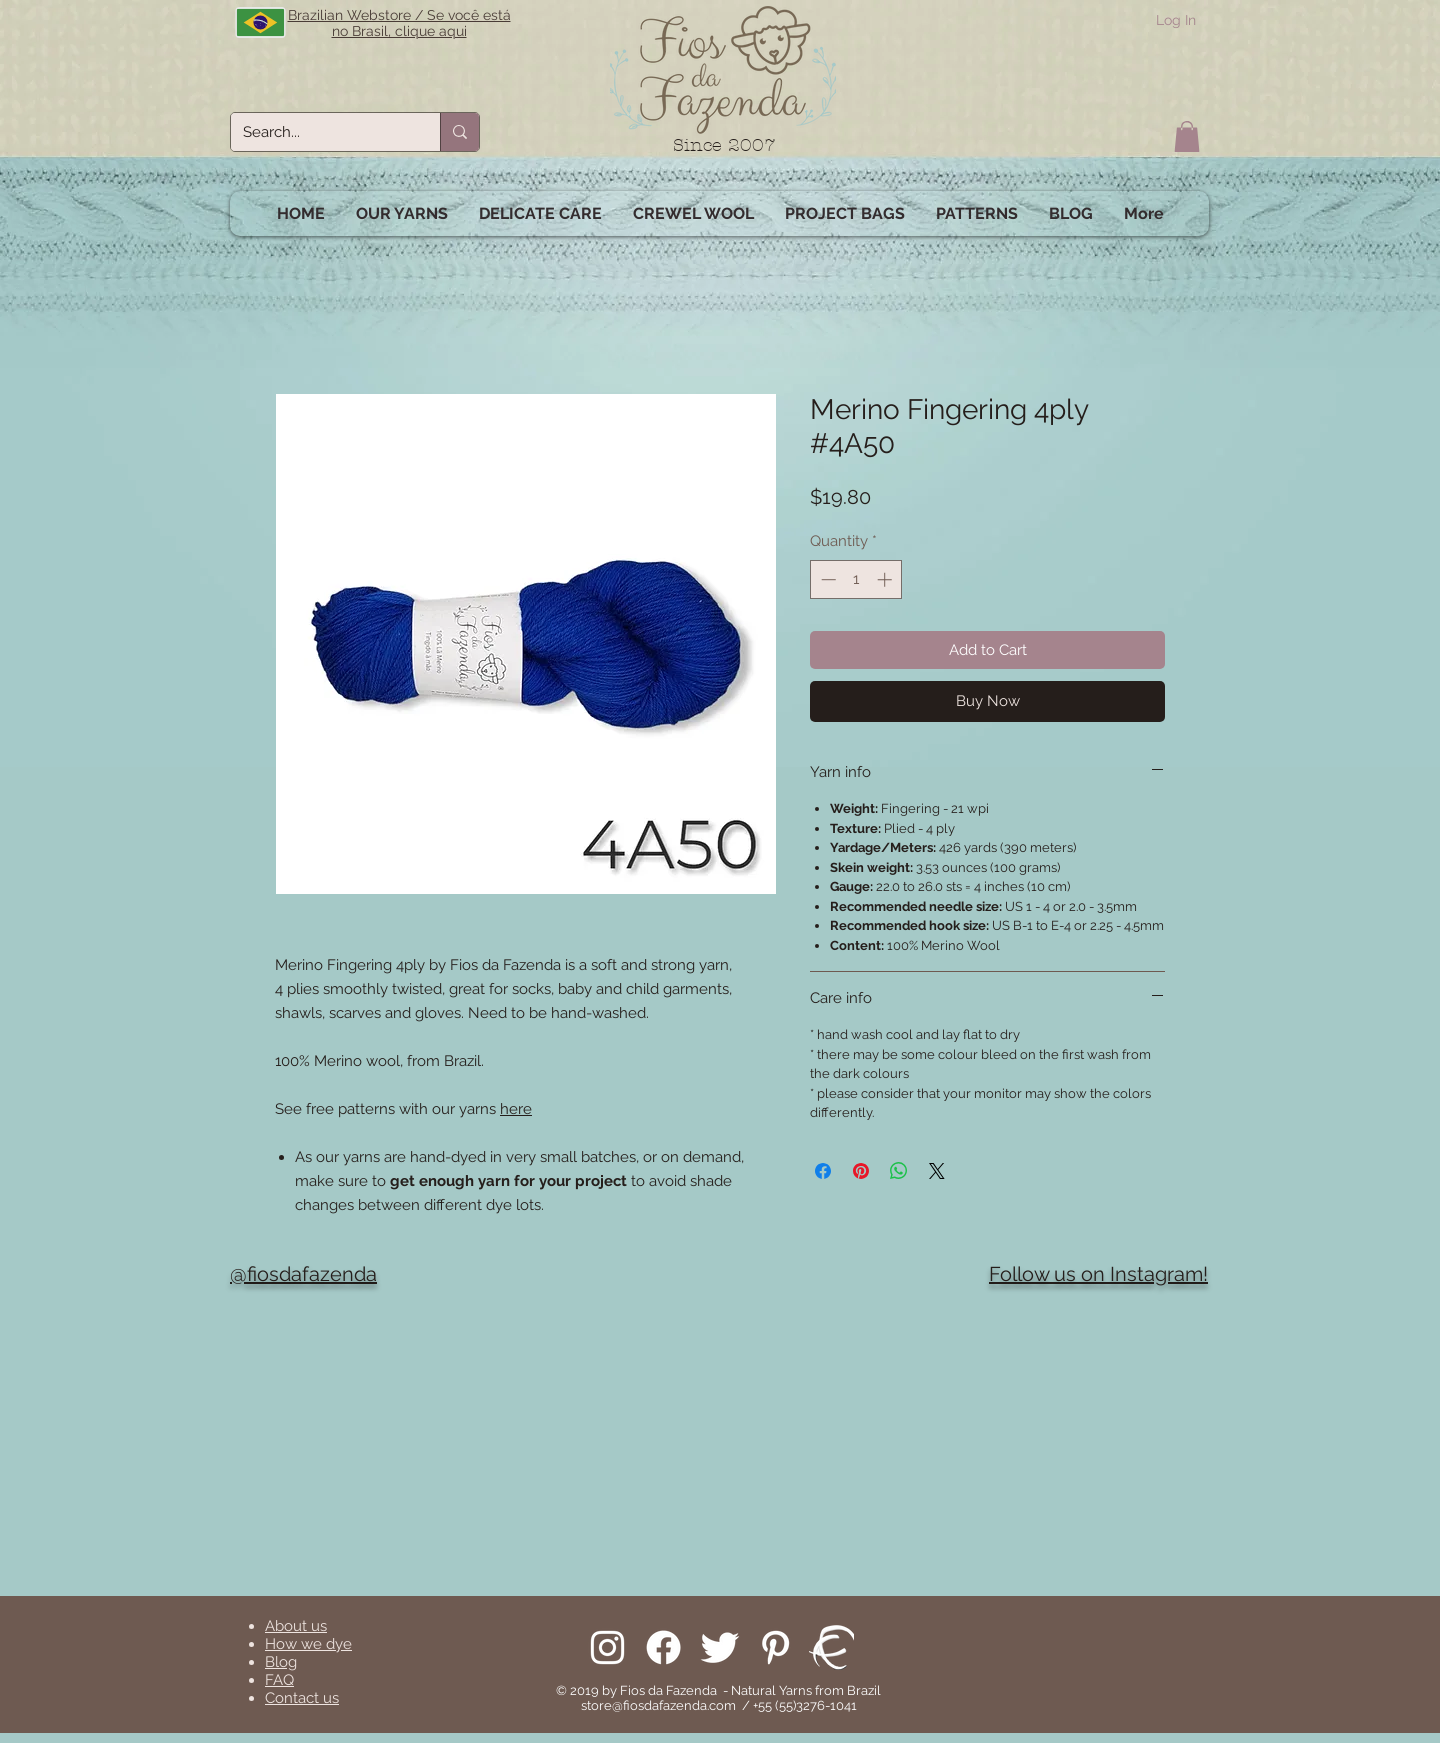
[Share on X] (937, 1171)
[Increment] (886, 579)
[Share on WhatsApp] (899, 1171)
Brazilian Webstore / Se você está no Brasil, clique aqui (399, 23)
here (516, 1109)
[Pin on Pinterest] (861, 1171)
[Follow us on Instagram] (607, 1647)
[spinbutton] (856, 579)
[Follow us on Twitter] (719, 1647)
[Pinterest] (775, 1647)
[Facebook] (663, 1647)
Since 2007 (724, 145)
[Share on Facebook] (823, 1171)
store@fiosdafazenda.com (658, 1705)
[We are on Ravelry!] (831, 1647)
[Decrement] (826, 579)
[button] (1187, 136)
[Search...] (320, 132)
